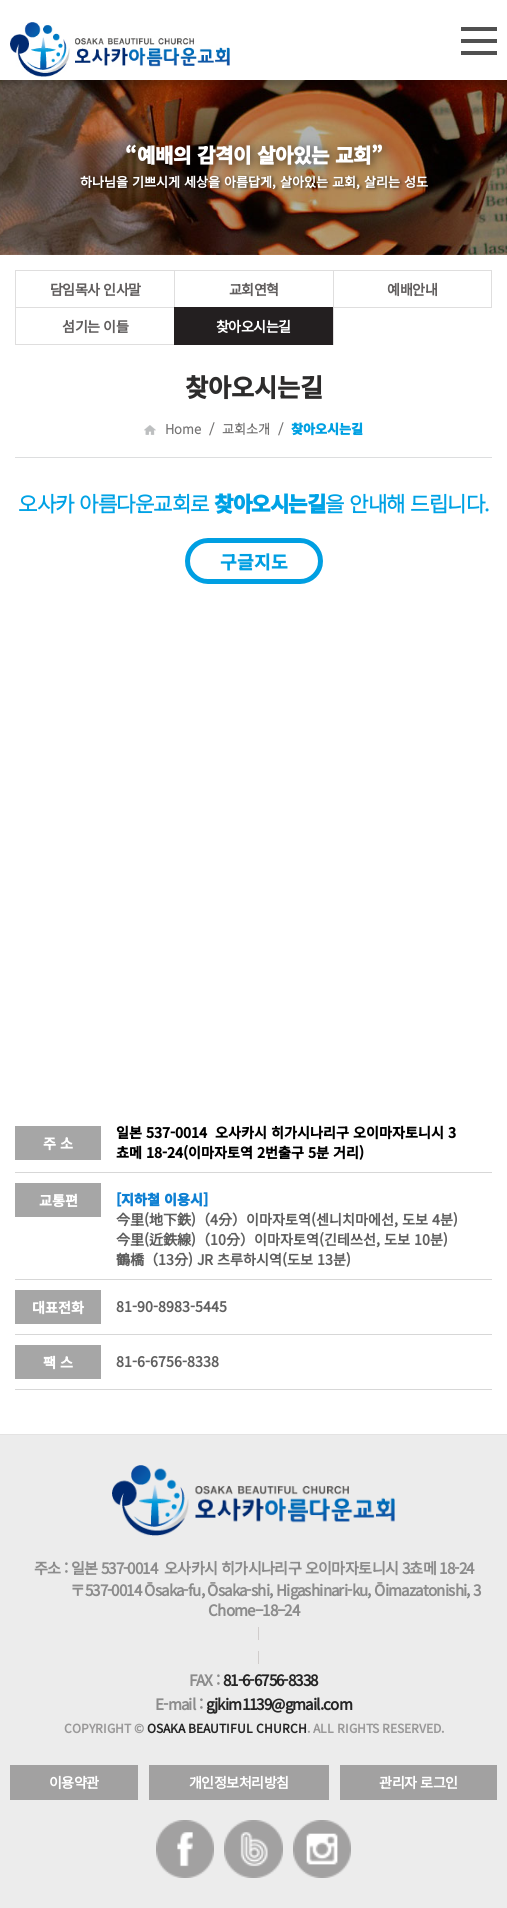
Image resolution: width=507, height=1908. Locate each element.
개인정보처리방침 (239, 1782)
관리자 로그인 (418, 1782)
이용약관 (74, 1782)
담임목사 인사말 (95, 289)
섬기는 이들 (95, 326)
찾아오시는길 (253, 326)
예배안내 (412, 289)
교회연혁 (254, 289)
